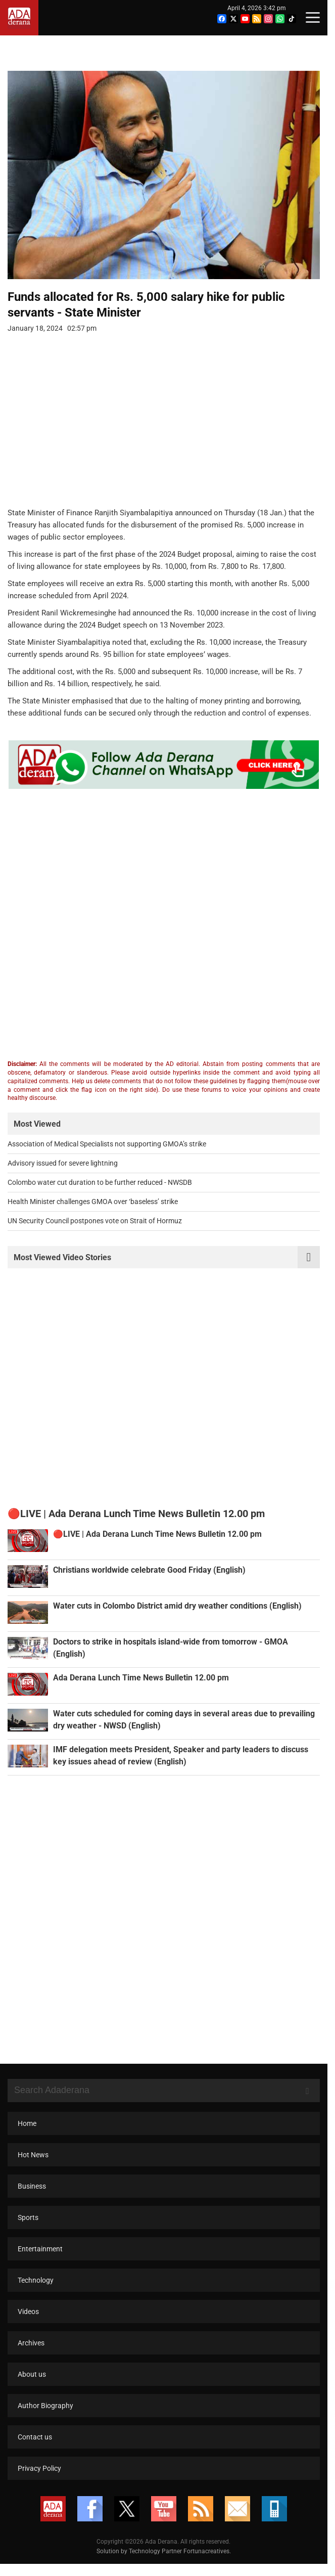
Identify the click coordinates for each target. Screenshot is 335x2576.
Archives (31, 2354)
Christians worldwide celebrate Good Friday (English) (149, 1581)
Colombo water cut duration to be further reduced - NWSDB (100, 1189)
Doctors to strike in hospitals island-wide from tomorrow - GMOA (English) (187, 1654)
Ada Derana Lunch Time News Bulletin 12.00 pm (141, 1690)
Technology (36, 2292)
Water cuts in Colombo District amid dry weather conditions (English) (177, 1618)
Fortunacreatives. (211, 2563)
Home (27, 2135)
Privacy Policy (39, 2480)
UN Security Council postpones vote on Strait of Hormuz (95, 1227)
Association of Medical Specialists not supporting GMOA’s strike (107, 1150)
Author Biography (45, 2417)
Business (32, 2198)
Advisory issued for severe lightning (63, 1170)
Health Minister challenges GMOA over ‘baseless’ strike (93, 1208)
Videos (28, 2323)
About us (32, 2386)
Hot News (33, 2166)
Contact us (35, 2449)
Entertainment (40, 2260)
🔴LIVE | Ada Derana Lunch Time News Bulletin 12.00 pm (157, 1545)
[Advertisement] (160, 432)
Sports (28, 2229)
